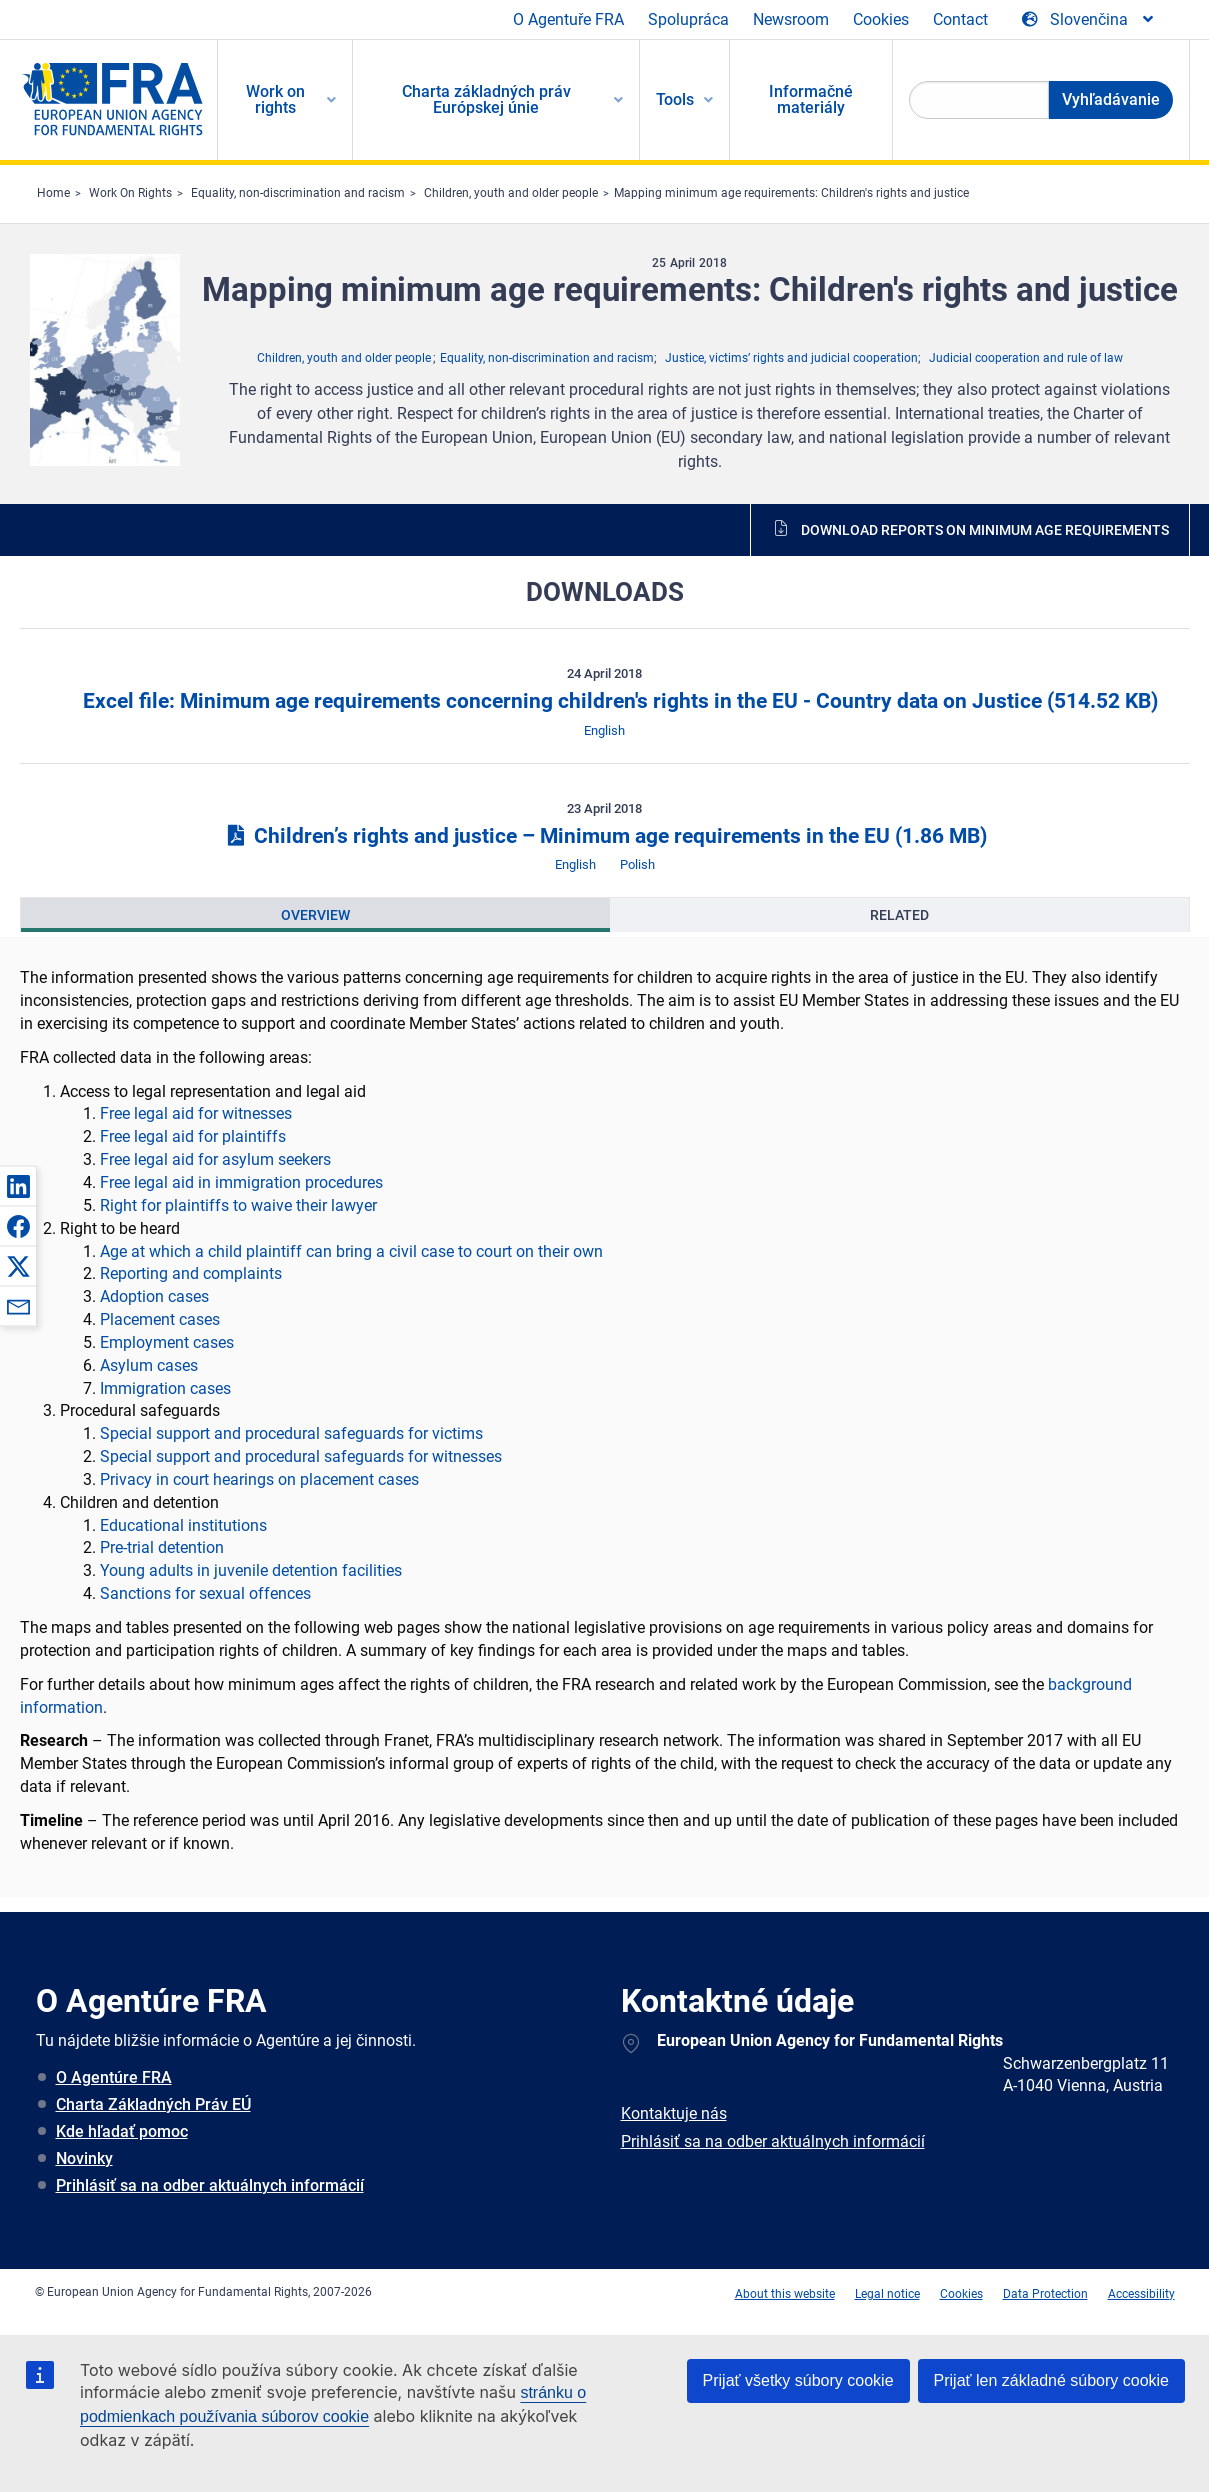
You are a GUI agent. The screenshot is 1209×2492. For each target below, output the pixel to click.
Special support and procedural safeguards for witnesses (301, 1456)
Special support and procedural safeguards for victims (291, 1433)
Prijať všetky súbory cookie (798, 2380)
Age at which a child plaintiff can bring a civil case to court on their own (351, 1251)
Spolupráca (688, 19)
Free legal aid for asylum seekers (215, 1159)
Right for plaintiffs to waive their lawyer (238, 1205)
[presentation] (315, 915)
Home (53, 193)
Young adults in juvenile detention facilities (251, 1570)
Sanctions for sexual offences (205, 1593)
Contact (960, 19)
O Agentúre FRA (114, 2077)
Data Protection (1045, 2294)
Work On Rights (130, 193)
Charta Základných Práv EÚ (153, 2104)
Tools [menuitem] (675, 99)
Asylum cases (149, 1365)
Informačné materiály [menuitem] (811, 99)
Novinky (84, 2158)
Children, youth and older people (511, 193)
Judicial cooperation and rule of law (1026, 358)
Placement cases (160, 1319)
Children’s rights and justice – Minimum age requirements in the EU (604, 836)
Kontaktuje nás (674, 2113)
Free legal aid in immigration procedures (241, 1182)
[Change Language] (1089, 20)
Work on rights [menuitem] (275, 99)
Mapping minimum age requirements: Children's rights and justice (791, 193)
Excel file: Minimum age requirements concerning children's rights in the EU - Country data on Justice (618, 701)
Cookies (881, 19)
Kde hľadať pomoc (122, 2131)
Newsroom (791, 19)
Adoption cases (154, 1296)
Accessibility (1141, 2294)
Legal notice (887, 2294)
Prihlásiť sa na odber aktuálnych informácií (210, 2185)
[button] (18, 1186)
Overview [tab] (315, 915)
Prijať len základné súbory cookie (1051, 2380)
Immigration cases (165, 1388)
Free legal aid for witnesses (196, 1113)
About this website (785, 2294)
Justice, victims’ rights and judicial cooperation (791, 358)
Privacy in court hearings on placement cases (259, 1479)
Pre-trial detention (162, 1547)
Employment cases (167, 1342)
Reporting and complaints (191, 1273)
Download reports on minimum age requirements (985, 530)
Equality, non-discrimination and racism (298, 193)
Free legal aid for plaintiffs (193, 1136)
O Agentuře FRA (568, 19)
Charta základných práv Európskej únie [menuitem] (486, 99)
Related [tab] (899, 915)
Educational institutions (183, 1525)
